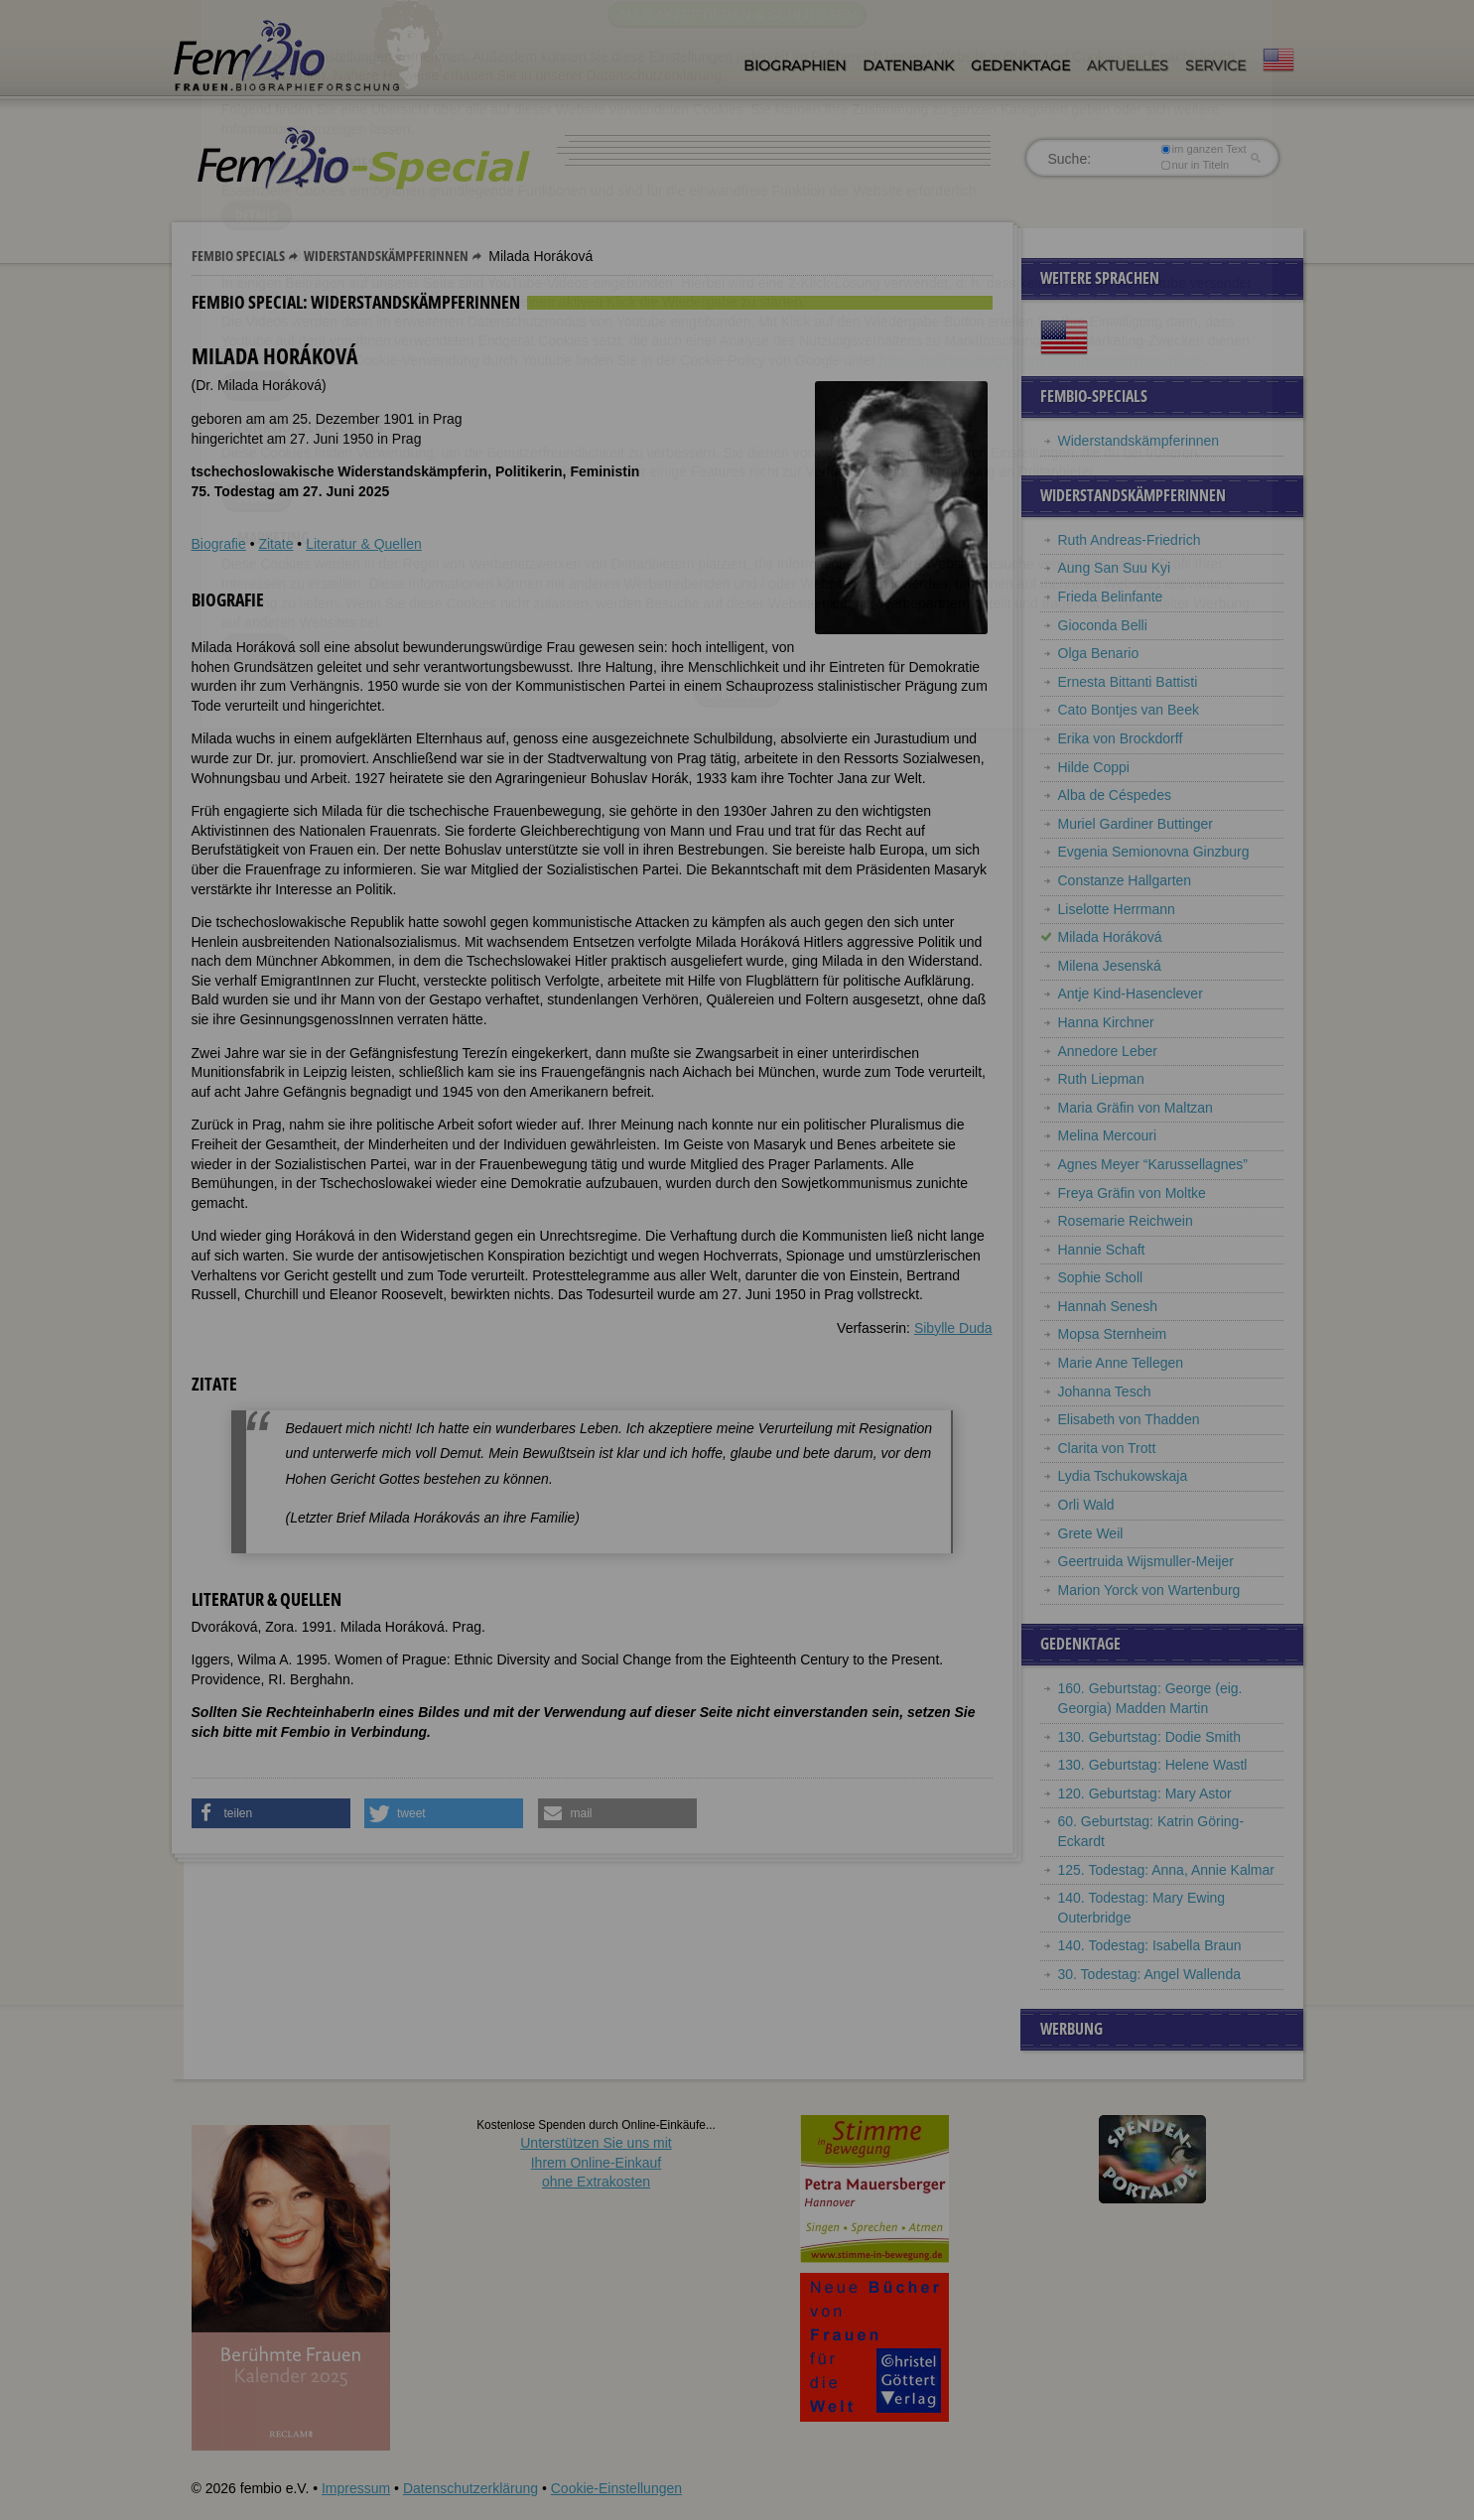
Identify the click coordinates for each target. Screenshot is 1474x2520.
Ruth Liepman (1101, 1079)
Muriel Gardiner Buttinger (1135, 824)
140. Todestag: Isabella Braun (1150, 1945)
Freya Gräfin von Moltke (1132, 1193)
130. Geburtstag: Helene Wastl (1153, 1765)
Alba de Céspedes (1114, 795)
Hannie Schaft (1101, 1250)
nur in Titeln (1194, 165)
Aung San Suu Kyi (1114, 568)
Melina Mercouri (1107, 1135)
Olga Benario (1098, 653)
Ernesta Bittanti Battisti (1128, 682)
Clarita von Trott (1107, 1448)
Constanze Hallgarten (1125, 880)
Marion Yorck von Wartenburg (1149, 1590)
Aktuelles (1127, 65)
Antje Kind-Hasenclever (1130, 993)
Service (1215, 65)
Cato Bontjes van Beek (1128, 710)
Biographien (794, 65)
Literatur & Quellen (364, 544)
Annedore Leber (1107, 1051)
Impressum (356, 2488)
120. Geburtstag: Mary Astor (1145, 1793)
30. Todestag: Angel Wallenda (1149, 1974)
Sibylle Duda (953, 1328)
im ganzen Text (1203, 149)
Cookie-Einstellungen (616, 2488)
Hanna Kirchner (1106, 1022)
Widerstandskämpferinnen (386, 255)
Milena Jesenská (1109, 966)
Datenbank (908, 65)
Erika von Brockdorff (1120, 738)
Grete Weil (1091, 1533)
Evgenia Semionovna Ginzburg (1154, 852)
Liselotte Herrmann (1116, 909)
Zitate (275, 544)
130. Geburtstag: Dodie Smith (1149, 1737)
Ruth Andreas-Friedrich (1129, 540)
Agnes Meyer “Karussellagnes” (1153, 1164)
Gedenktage (1020, 65)
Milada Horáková (1110, 937)
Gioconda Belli (1102, 625)
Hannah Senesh (1107, 1306)
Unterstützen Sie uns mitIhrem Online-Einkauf (596, 2162)
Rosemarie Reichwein (1125, 1221)
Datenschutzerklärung (470, 2488)
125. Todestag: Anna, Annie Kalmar (1166, 1870)
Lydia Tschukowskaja (1123, 1476)
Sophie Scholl (1100, 1277)
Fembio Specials (238, 255)
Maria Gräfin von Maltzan (1135, 1108)
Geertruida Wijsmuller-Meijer (1146, 1561)
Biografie (219, 544)
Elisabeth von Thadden (1129, 1419)
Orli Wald (1086, 1505)
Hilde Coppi (1094, 767)
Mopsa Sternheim (1112, 1334)
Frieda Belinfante (1110, 596)
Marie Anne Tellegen (1121, 1363)
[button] (271, 1813)
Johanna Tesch (1104, 1391)
